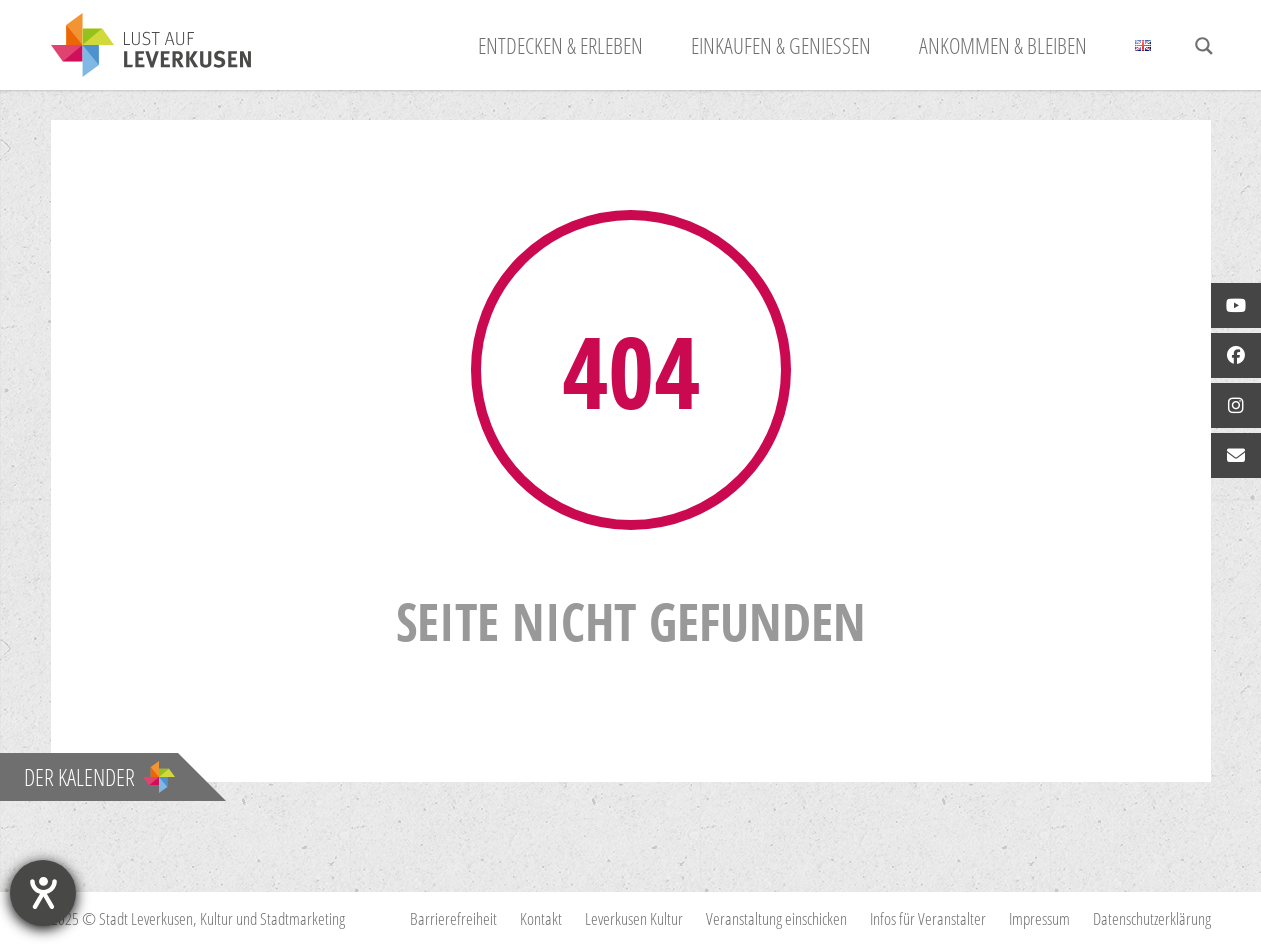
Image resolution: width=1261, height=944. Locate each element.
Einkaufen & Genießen (781, 45)
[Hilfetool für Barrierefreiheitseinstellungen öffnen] (43, 893)
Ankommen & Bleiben (1003, 45)
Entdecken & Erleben (560, 45)
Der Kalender (99, 777)
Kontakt (541, 918)
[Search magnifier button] (1204, 46)
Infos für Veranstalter (928, 918)
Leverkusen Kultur (634, 918)
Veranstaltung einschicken (776, 918)
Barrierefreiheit (453, 918)
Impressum (1039, 918)
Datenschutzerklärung (1152, 918)
